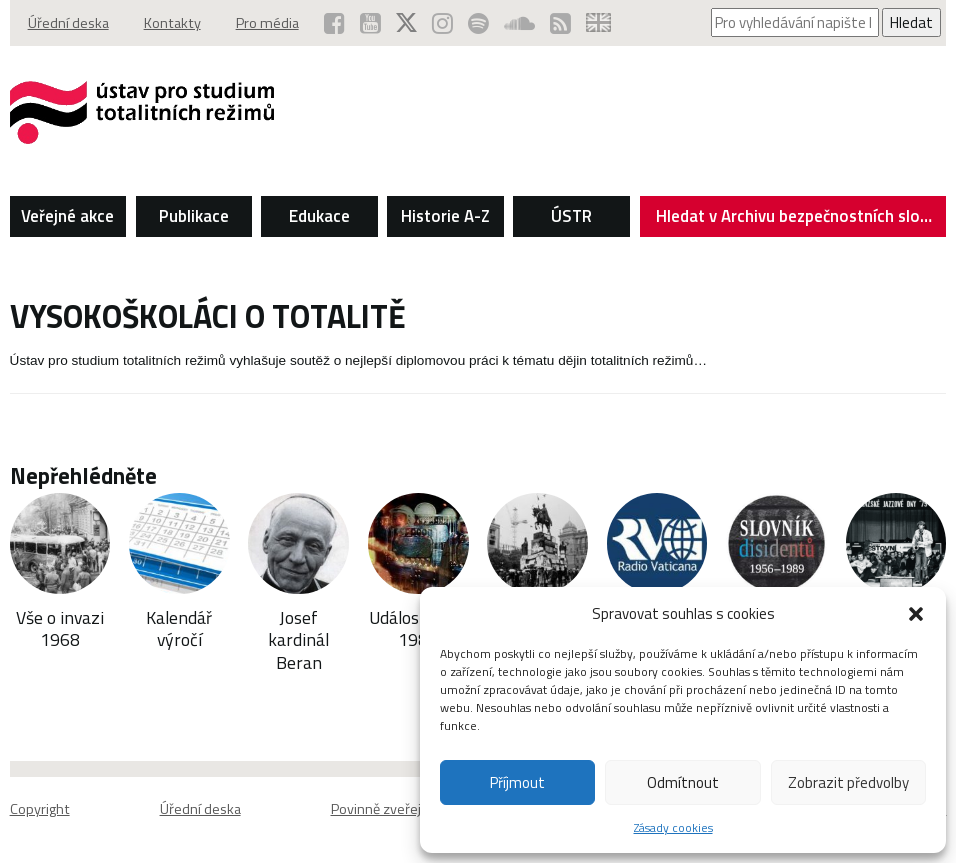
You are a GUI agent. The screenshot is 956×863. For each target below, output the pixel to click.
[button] (916, 614)
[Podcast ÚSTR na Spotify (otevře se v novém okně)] (478, 23)
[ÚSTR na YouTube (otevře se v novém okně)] (370, 23)
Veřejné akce (67, 216)
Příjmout (517, 782)
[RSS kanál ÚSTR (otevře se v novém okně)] (560, 23)
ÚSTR (571, 216)
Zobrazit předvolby (848, 782)
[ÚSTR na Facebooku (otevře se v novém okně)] (334, 23)
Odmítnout (683, 782)
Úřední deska (68, 23)
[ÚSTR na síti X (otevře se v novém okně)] (406, 23)
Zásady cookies (673, 827)
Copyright (40, 809)
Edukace (319, 216)
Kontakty (172, 23)
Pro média (267, 23)
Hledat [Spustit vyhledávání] (911, 22)
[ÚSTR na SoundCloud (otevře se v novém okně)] (519, 23)
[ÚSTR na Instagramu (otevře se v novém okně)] (442, 23)
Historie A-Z (445, 216)
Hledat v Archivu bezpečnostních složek (800, 220)
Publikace (194, 216)
